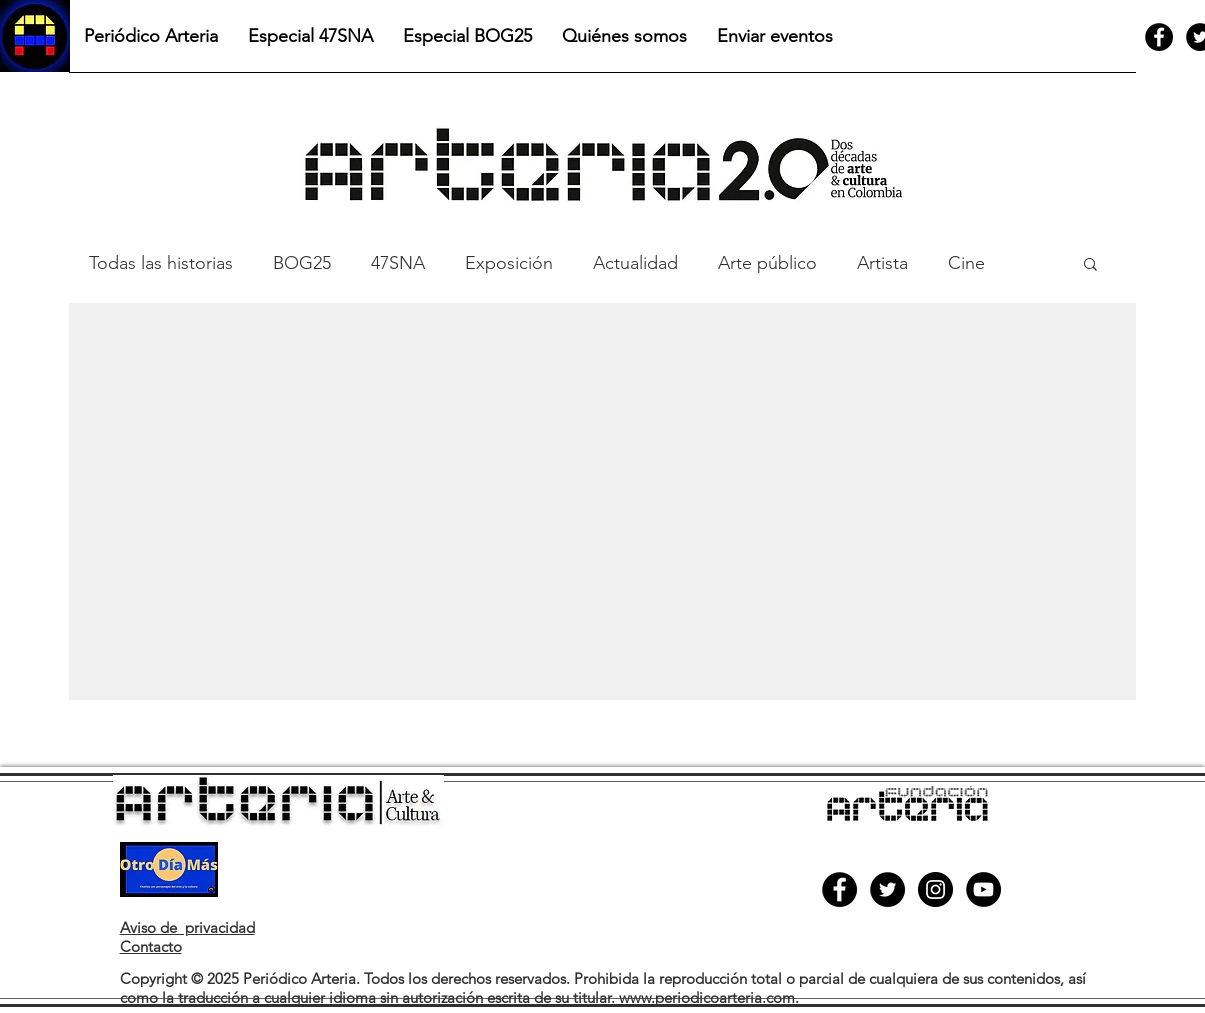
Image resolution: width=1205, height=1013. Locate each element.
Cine (966, 263)
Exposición (509, 263)
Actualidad (635, 263)
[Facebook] (1159, 37)
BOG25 (302, 263)
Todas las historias (161, 263)
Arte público (767, 263)
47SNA (398, 263)
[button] (1090, 265)
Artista (882, 263)
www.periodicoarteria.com (707, 997)
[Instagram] (935, 889)
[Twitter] (887, 889)
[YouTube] (983, 889)
